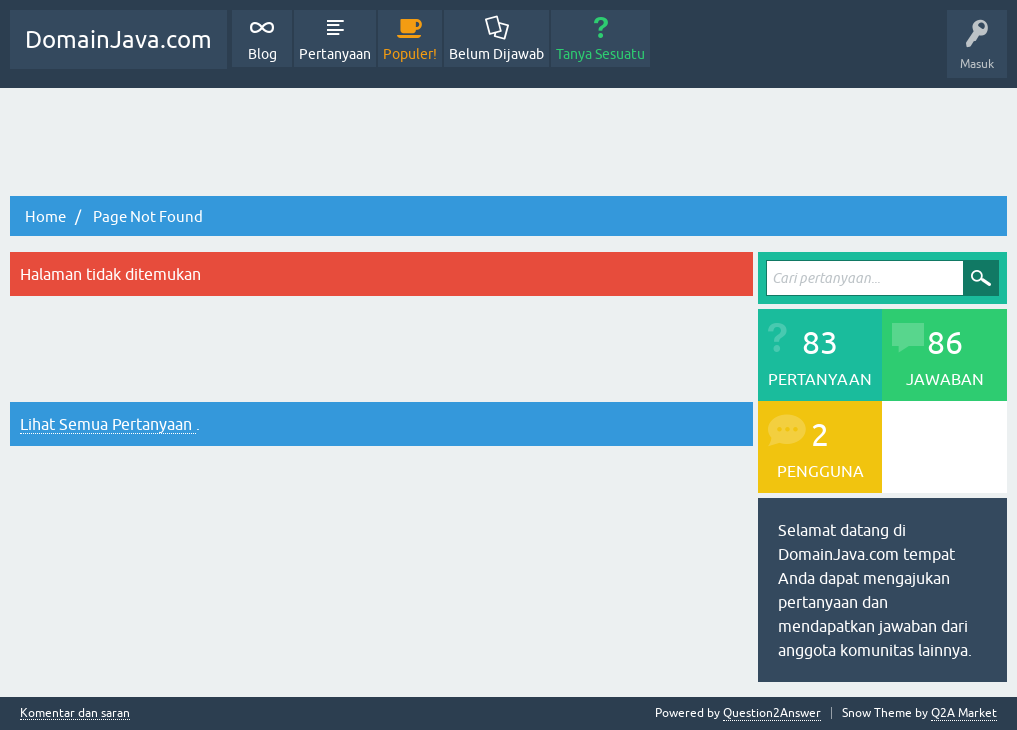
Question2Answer (772, 713)
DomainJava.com (118, 39)
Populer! (410, 54)
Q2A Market (964, 713)
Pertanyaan (335, 54)
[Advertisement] (508, 143)
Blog (262, 54)
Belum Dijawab (496, 54)
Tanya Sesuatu (600, 54)
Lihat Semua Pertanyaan (108, 424)
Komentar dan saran (75, 713)
